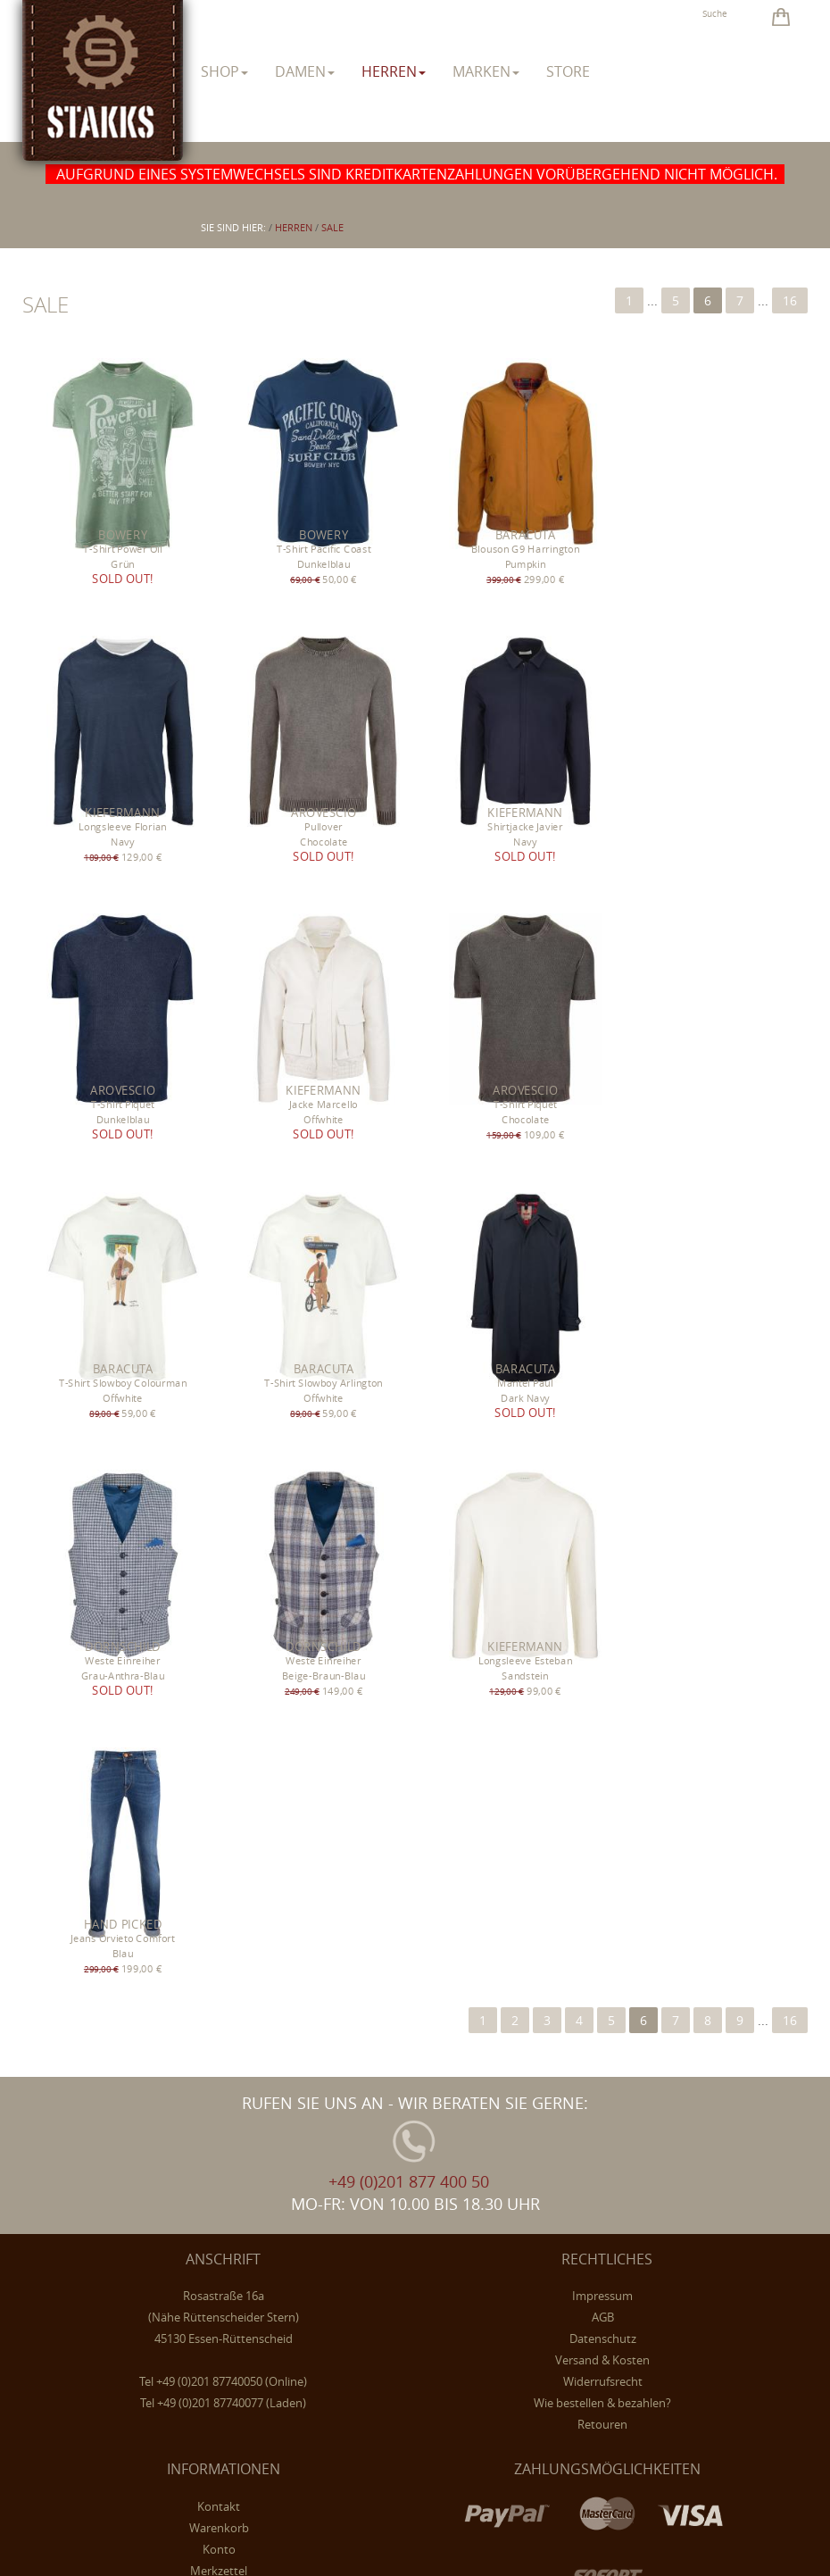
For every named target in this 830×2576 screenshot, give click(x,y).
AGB (603, 1757)
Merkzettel (218, 2011)
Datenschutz (602, 1779)
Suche (714, 14)
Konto (219, 1989)
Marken (485, 71)
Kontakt (218, 1946)
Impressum (602, 1736)
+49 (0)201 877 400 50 (408, 1621)
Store (568, 71)
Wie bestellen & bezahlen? (602, 1843)
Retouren (602, 1864)
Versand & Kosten (602, 1800)
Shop (224, 71)
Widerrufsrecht (603, 1821)
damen (305, 71)
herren (393, 71)
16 (790, 300)
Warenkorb (219, 1968)
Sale (332, 227)
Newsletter (219, 2032)
